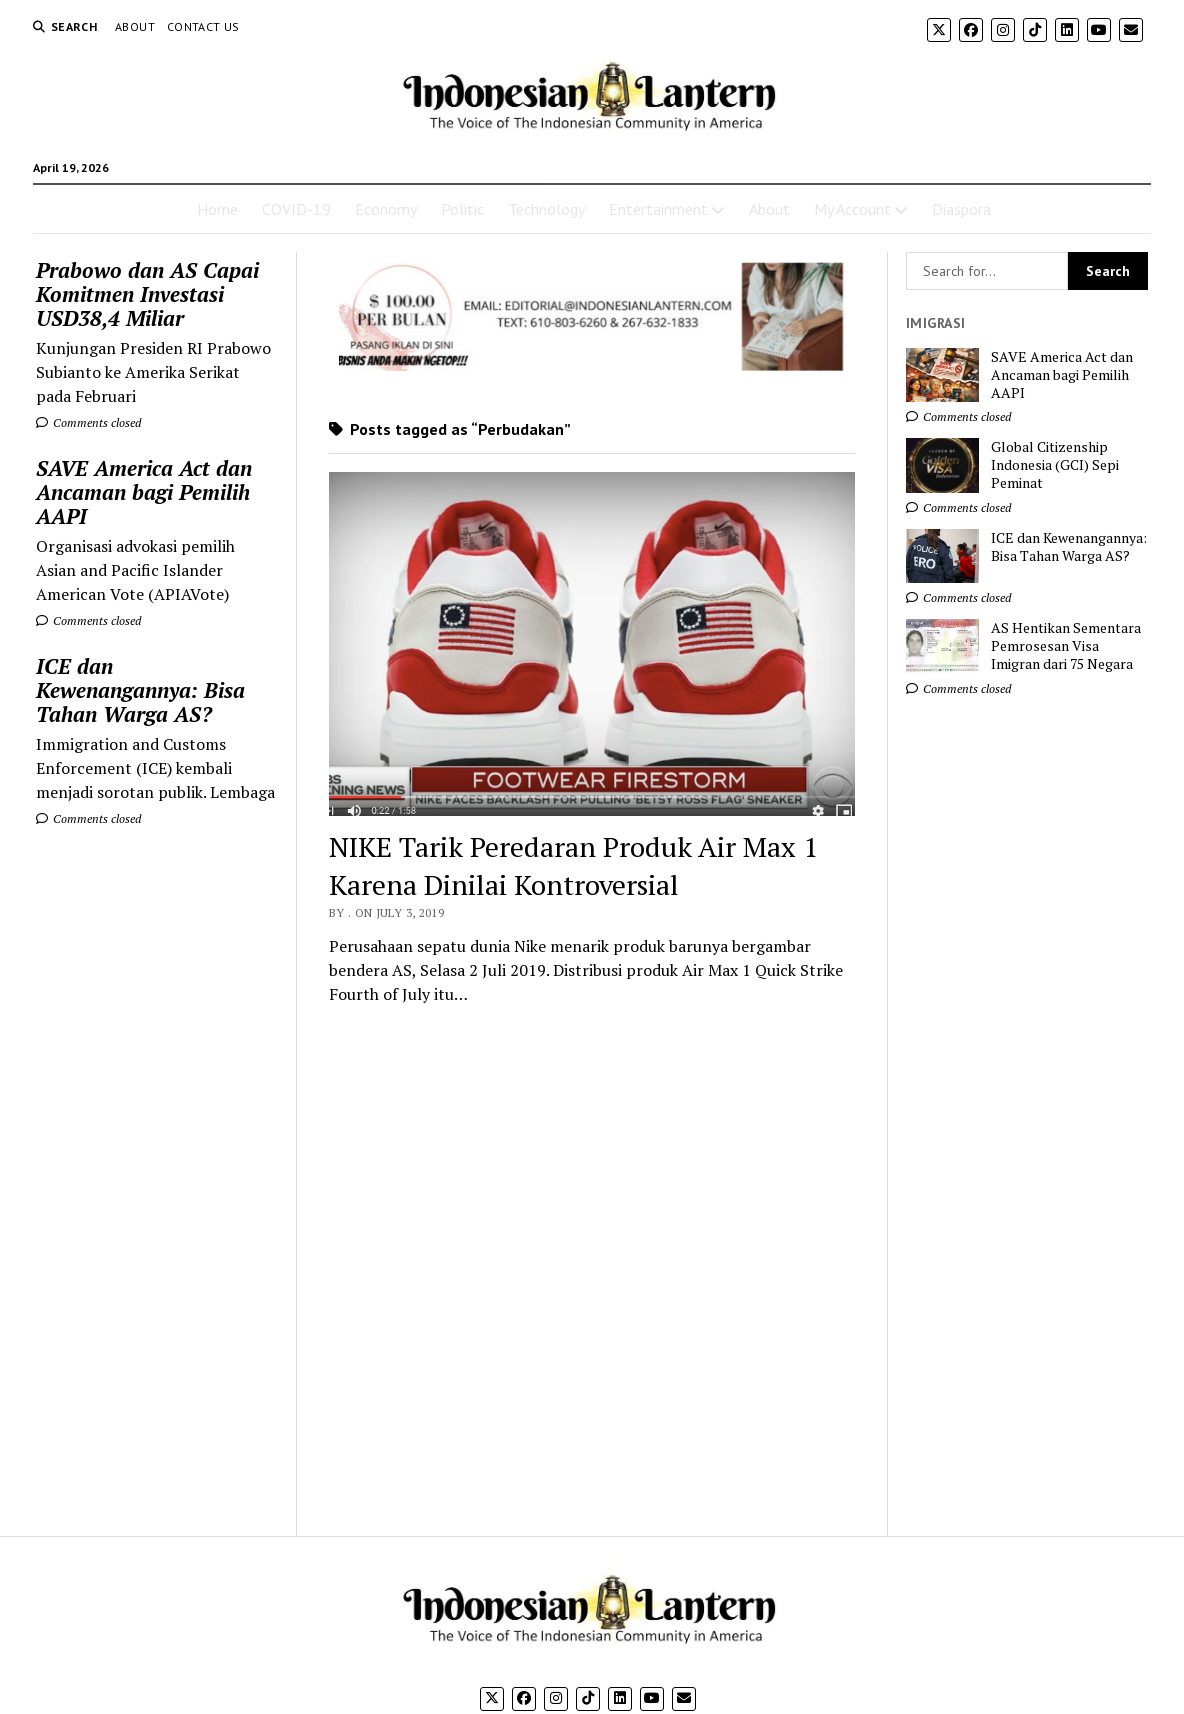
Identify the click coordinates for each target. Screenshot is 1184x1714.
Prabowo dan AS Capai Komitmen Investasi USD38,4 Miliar (147, 294)
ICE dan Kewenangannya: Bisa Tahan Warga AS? (140, 690)
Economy (386, 209)
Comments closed (88, 422)
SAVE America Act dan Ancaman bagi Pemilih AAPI (144, 492)
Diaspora (961, 209)
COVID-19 (296, 209)
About (135, 26)
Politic (462, 209)
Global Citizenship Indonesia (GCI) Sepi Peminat (1055, 465)
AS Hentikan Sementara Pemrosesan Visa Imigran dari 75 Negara (1066, 646)
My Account (852, 209)
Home (217, 209)
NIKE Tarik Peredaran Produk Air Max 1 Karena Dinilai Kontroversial (573, 865)
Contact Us (203, 26)
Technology (546, 209)
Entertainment (658, 209)
